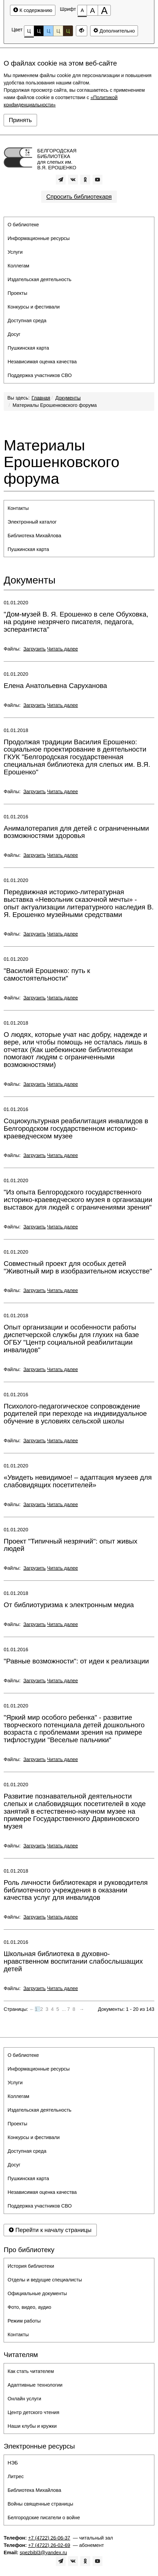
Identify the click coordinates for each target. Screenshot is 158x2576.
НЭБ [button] (13, 2462)
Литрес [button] (16, 2476)
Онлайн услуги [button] (24, 2398)
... (64, 2009)
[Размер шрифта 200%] (104, 10)
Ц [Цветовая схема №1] (29, 32)
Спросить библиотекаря (79, 196)
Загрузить (34, 649)
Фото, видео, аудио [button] (29, 2307)
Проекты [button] (17, 293)
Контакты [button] (18, 508)
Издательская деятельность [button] (40, 279)
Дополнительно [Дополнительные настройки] (114, 31)
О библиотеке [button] (23, 224)
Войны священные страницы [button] (40, 2504)
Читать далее (62, 649)
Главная (41, 398)
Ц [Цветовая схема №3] (48, 31)
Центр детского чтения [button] (33, 2412)
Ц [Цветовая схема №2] (39, 31)
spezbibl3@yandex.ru (43, 2552)
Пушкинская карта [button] (28, 348)
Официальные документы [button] (37, 2293)
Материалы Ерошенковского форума (54, 405)
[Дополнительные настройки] (81, 30)
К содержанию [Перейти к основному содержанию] (32, 10)
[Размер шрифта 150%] (92, 10)
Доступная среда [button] (27, 320)
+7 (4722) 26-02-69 (49, 2545)
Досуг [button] (14, 334)
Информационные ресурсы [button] (39, 238)
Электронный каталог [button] (32, 522)
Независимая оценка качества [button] (42, 361)
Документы (68, 398)
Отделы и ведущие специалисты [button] (45, 2279)
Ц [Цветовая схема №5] (68, 31)
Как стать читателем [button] (31, 2371)
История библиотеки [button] (31, 2266)
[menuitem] (79, 224)
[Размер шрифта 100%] (82, 10)
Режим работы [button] (24, 2321)
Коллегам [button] (18, 265)
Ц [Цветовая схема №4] (58, 31)
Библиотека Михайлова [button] (34, 535)
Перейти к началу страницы (50, 2230)
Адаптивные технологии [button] (35, 2385)
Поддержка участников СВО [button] (40, 375)
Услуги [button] (15, 252)
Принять (20, 120)
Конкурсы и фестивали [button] (34, 306)
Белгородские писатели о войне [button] (44, 2517)
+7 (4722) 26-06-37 (49, 2538)
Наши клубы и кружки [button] (32, 2426)
